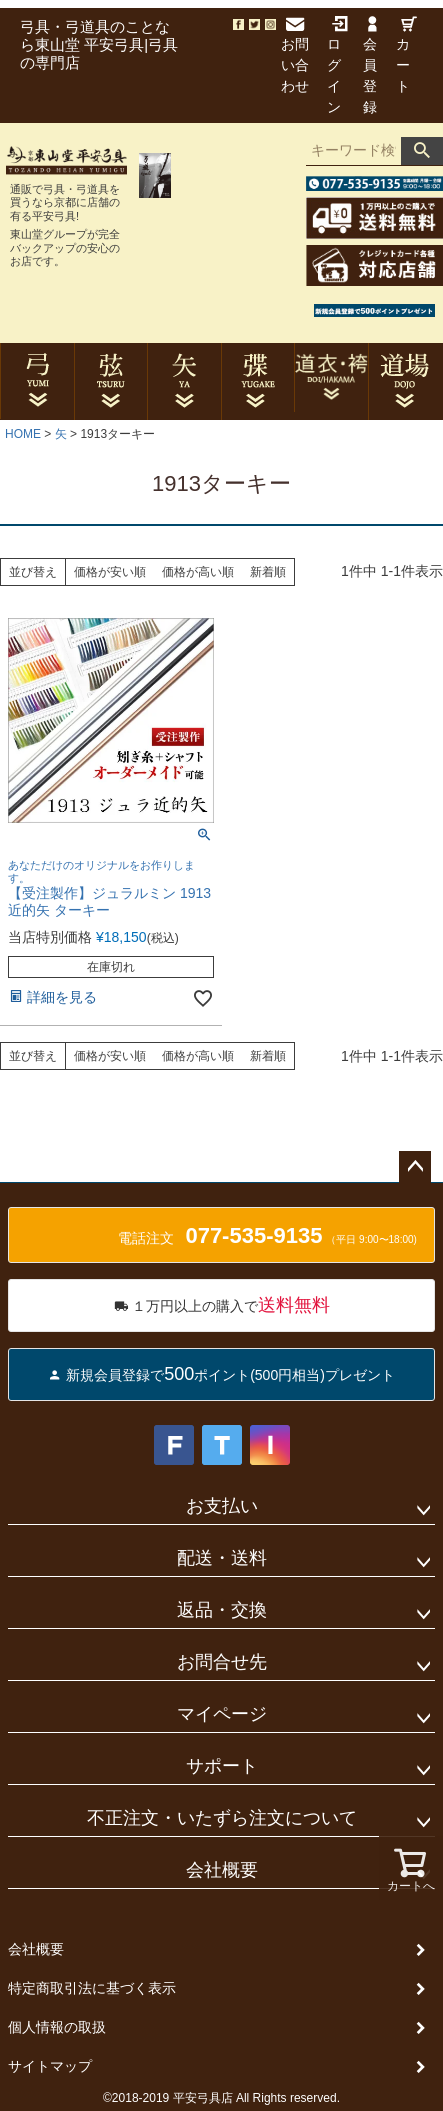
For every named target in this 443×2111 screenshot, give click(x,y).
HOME (23, 434)
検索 (422, 151)
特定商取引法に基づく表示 (92, 1988)
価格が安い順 (110, 572)
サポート (222, 1766)
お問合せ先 (222, 1662)
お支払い (222, 1506)
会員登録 (370, 65)
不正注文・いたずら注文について (222, 1818)
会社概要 (222, 1870)
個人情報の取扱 (57, 2027)
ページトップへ (415, 1167)
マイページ (222, 1714)
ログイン (337, 65)
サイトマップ (50, 2066)
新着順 (268, 572)
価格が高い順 (198, 572)
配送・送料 (222, 1558)
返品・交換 (222, 1610)
